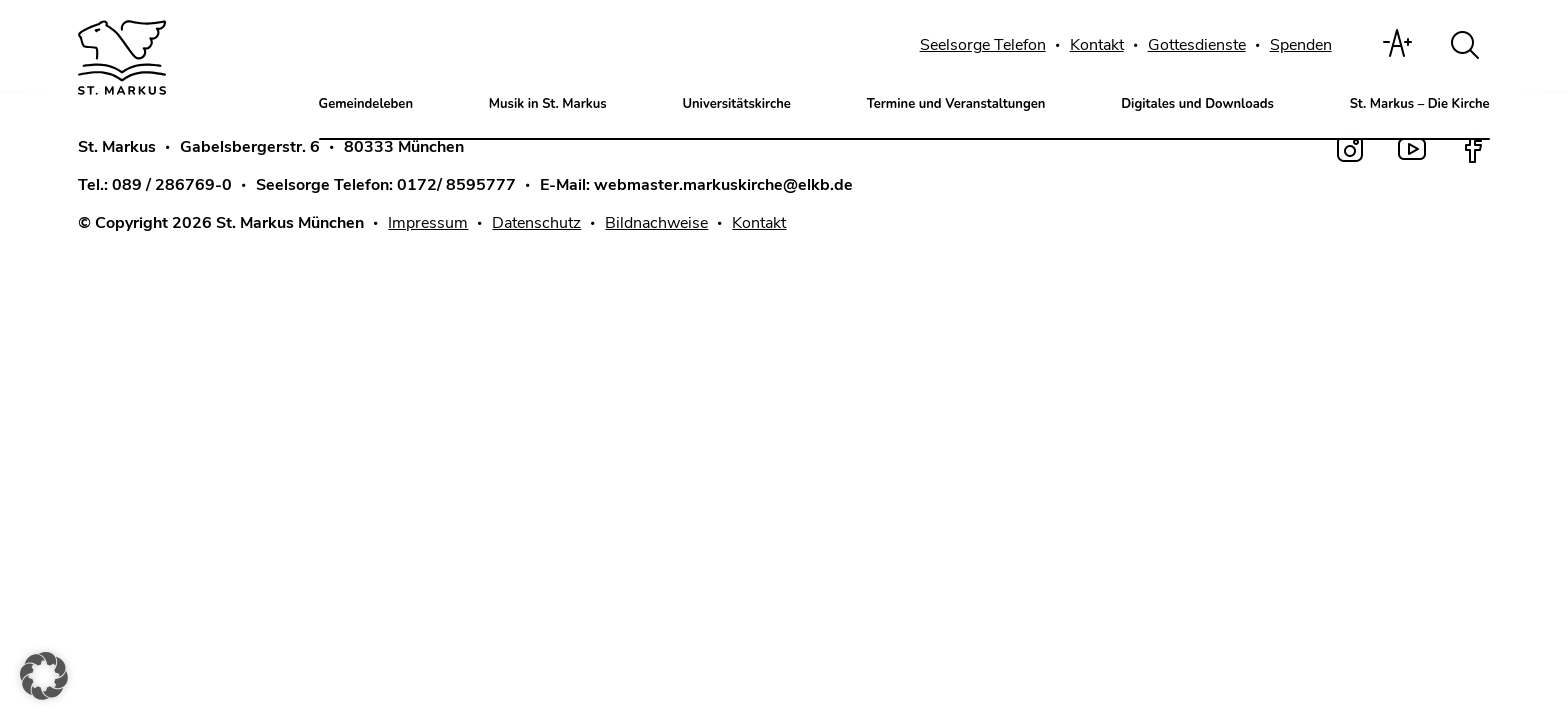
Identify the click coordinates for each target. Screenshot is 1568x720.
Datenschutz (536, 223)
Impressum (428, 223)
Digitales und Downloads (1197, 104)
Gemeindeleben (366, 104)
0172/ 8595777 (456, 185)
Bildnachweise (656, 223)
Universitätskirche (736, 104)
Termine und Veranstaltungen (956, 104)
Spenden (1301, 45)
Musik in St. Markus (548, 104)
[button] (44, 676)
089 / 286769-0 (172, 185)
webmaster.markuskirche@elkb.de (723, 185)
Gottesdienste (1197, 45)
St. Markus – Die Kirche (1420, 104)
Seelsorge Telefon (983, 45)
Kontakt (1097, 45)
